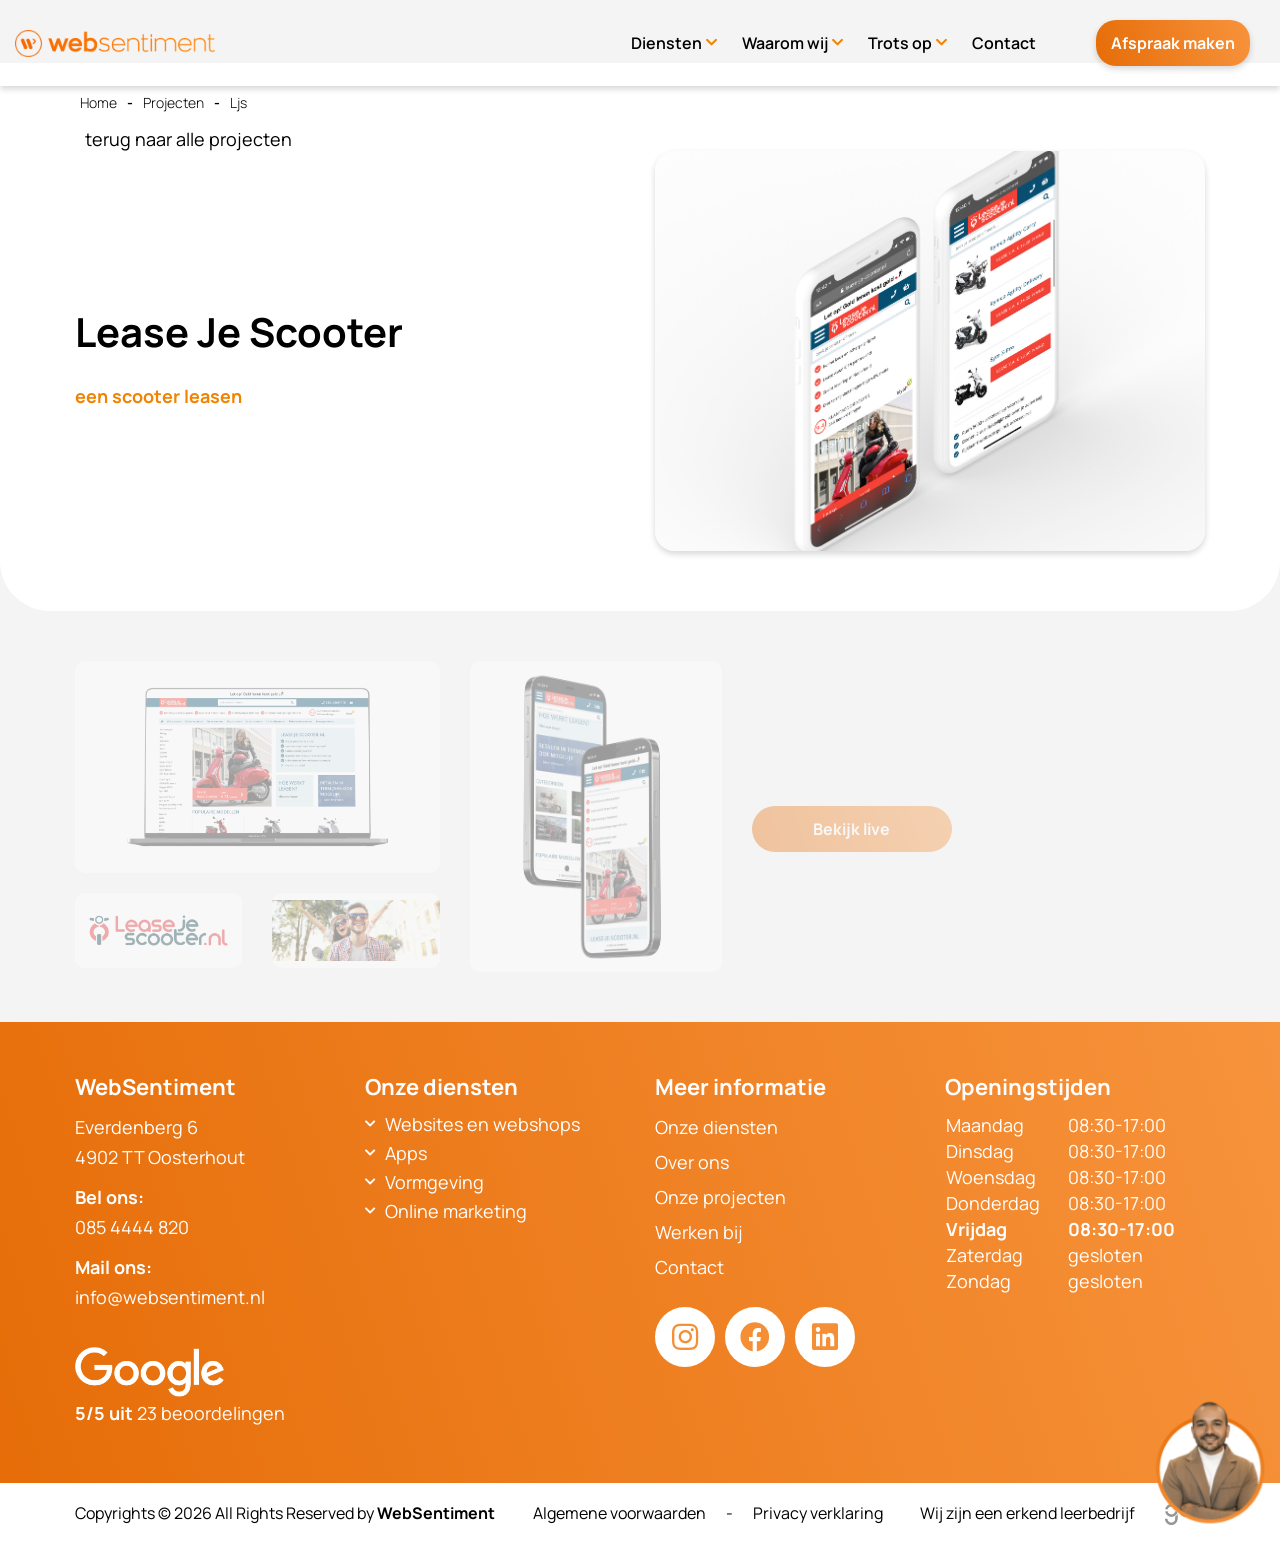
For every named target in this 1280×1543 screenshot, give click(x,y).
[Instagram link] (685, 1337)
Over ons (692, 1162)
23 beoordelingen (180, 1413)
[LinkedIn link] (825, 1337)
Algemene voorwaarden (619, 1513)
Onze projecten (720, 1197)
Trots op (920, 34)
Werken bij (699, 1232)
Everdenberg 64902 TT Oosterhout (160, 1142)
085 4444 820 (132, 1227)
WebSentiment (436, 1513)
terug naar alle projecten (188, 139)
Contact (1024, 34)
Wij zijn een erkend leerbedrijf (1062, 1513)
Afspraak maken (1183, 34)
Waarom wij (805, 34)
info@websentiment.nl (170, 1297)
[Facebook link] (755, 1337)
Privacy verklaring (818, 1513)
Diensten (686, 34)
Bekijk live (851, 829)
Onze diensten (716, 1127)
